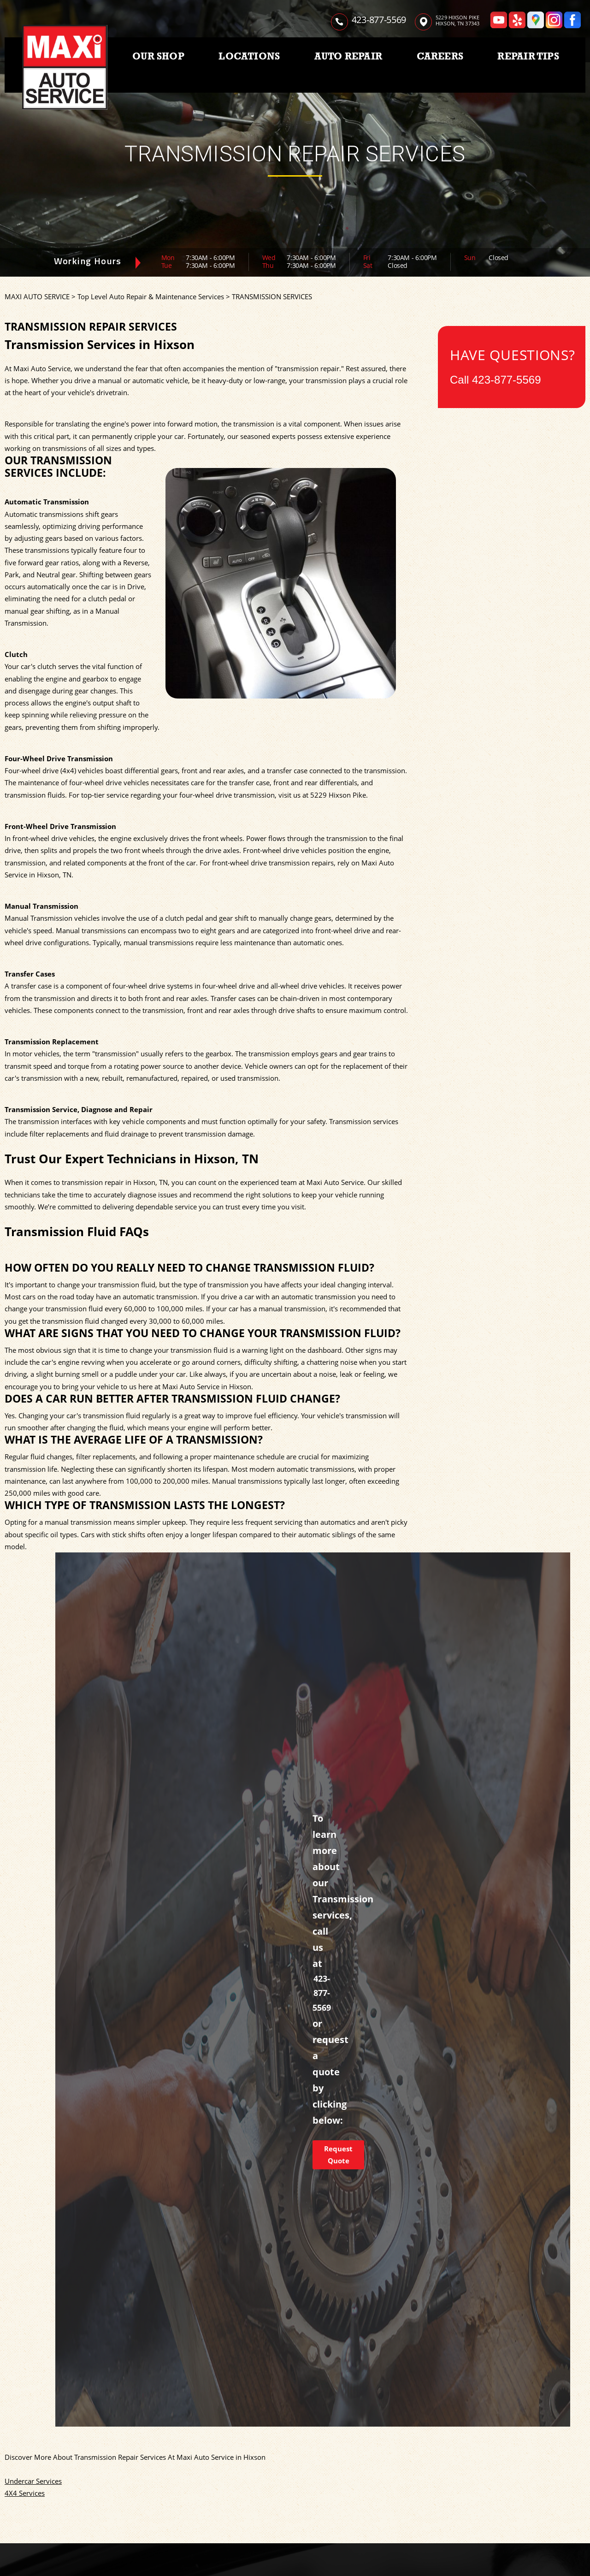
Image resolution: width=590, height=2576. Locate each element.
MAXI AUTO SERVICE (37, 296)
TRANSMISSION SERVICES (272, 296)
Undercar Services (33, 2481)
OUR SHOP (158, 56)
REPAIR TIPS (528, 56)
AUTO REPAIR (348, 56)
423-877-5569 (379, 19)
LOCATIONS (249, 56)
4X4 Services (25, 2493)
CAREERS (440, 56)
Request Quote (338, 2154)
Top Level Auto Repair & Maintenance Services (150, 296)
